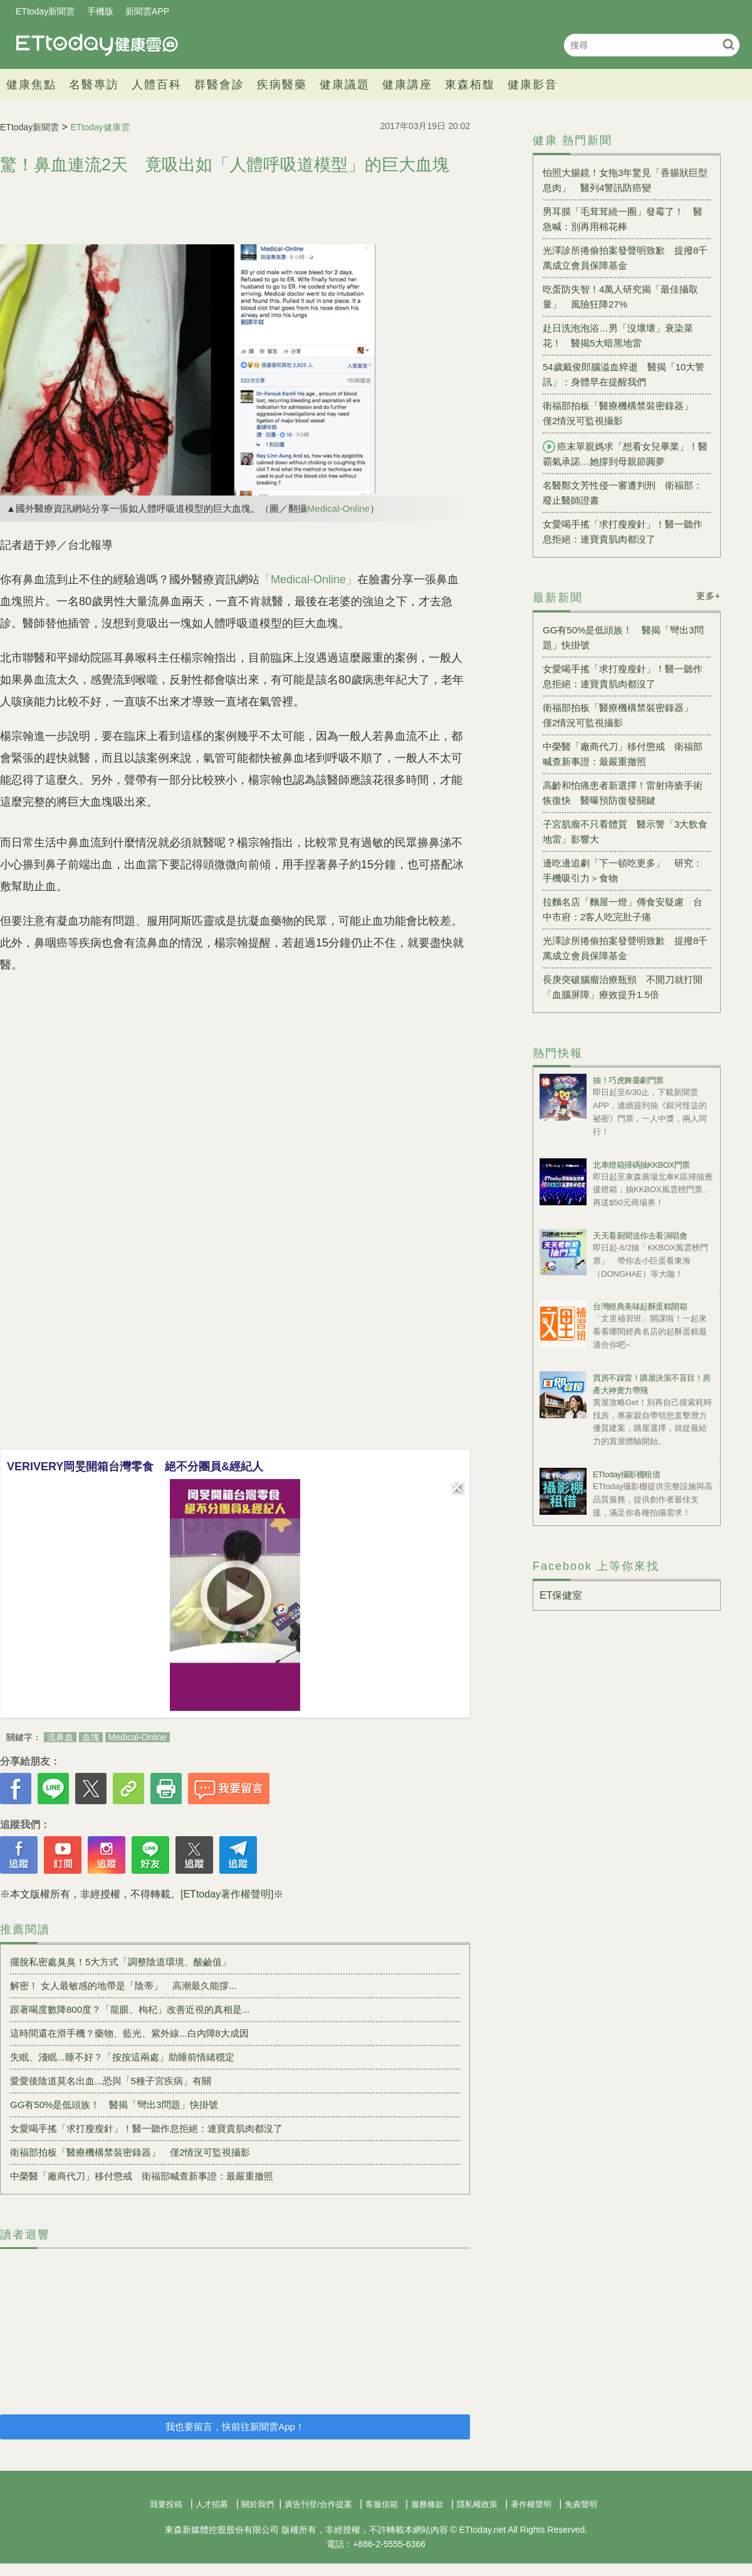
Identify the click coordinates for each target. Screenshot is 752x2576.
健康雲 (97, 45)
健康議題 (345, 84)
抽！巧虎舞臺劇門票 (628, 1080)
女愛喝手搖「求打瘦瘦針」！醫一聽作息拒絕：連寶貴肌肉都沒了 (146, 2128)
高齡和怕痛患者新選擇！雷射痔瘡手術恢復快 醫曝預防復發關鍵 (622, 793)
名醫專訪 (94, 84)
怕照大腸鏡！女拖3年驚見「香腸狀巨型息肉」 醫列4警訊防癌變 (625, 180)
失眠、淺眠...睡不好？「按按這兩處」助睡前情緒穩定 (122, 2057)
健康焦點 (31, 84)
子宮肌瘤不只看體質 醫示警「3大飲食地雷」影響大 (625, 831)
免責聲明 (581, 2504)
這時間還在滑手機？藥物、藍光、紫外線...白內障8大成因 (129, 2033)
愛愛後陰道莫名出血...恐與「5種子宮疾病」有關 (110, 2080)
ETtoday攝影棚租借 (626, 1474)
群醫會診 (219, 84)
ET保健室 (561, 1595)
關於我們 (257, 2504)
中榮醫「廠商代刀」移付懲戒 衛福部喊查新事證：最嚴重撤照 (141, 2176)
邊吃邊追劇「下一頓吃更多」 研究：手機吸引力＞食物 (622, 870)
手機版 (100, 11)
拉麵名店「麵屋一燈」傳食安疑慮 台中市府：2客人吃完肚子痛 (622, 909)
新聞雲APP (147, 11)
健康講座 (407, 84)
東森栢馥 (470, 84)
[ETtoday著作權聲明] (226, 1894)
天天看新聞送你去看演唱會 (640, 1235)
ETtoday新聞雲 (45, 11)
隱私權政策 (477, 2504)
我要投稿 (166, 2504)
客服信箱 (381, 2504)
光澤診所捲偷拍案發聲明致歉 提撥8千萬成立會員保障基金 (625, 258)
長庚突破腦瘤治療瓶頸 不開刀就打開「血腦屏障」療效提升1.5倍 (622, 987)
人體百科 (157, 84)
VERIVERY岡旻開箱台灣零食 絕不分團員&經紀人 (135, 1466)
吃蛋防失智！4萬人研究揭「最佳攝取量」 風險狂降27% (620, 296)
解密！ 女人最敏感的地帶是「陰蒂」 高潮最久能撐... (123, 1985)
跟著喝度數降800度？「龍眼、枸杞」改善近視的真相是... (130, 2009)
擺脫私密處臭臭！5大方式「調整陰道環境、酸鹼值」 (120, 1961)
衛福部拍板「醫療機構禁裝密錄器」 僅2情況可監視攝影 (130, 2152)
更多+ (708, 596)
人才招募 (212, 2504)
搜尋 (728, 44)
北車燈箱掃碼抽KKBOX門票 (641, 1165)
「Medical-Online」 (308, 579)
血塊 (91, 1737)
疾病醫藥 (282, 84)
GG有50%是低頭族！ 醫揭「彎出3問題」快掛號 (114, 2104)
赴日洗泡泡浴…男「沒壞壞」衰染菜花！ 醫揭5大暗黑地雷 (618, 335)
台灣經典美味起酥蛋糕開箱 (640, 1306)
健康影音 (533, 84)
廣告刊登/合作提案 (318, 2504)
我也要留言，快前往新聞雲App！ (235, 2426)
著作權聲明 (531, 2504)
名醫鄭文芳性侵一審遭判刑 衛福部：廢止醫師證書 (622, 493)
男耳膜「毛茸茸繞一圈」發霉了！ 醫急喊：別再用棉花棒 (622, 219)
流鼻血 (60, 1737)
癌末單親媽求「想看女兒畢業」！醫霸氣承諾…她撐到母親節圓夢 (625, 453)
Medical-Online (338, 508)
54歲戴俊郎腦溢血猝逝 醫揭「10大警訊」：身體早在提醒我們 (623, 374)
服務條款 (427, 2504)
